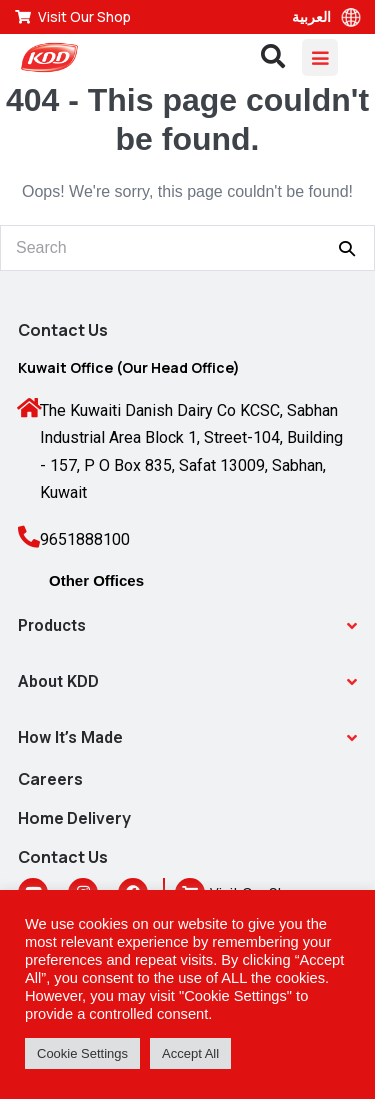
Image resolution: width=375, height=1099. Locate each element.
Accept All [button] (190, 1053)
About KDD (58, 681)
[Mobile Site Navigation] (320, 57)
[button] (187, 626)
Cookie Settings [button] (82, 1053)
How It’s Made (70, 737)
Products (52, 625)
